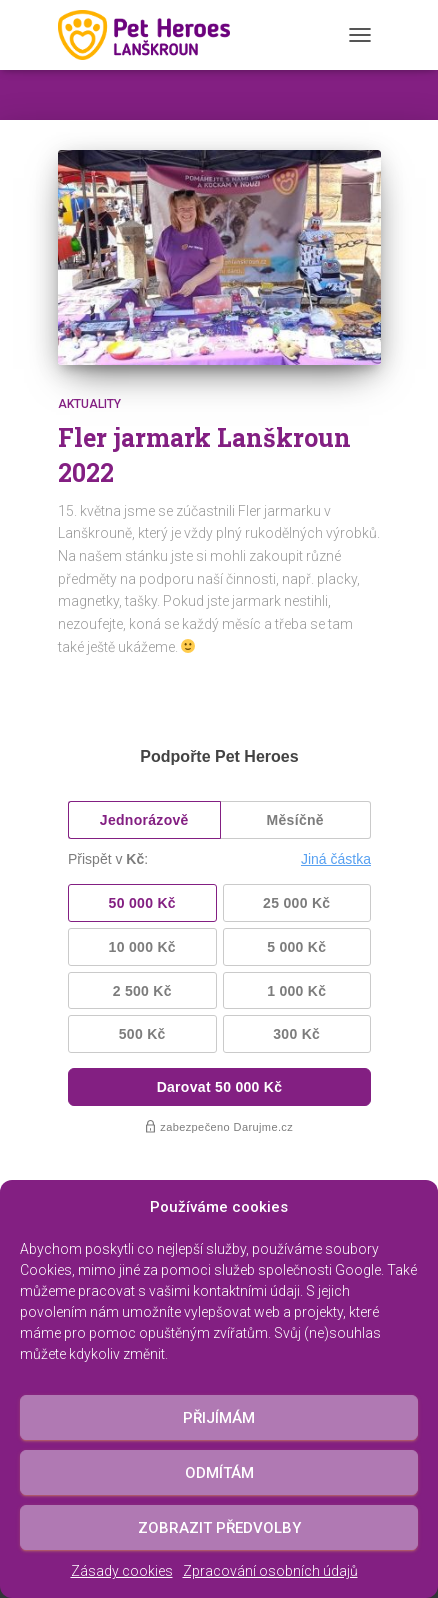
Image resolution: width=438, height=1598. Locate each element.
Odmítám (219, 1473)
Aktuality (89, 404)
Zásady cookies (122, 1571)
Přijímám (219, 1418)
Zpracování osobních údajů (270, 1571)
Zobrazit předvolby (219, 1528)
